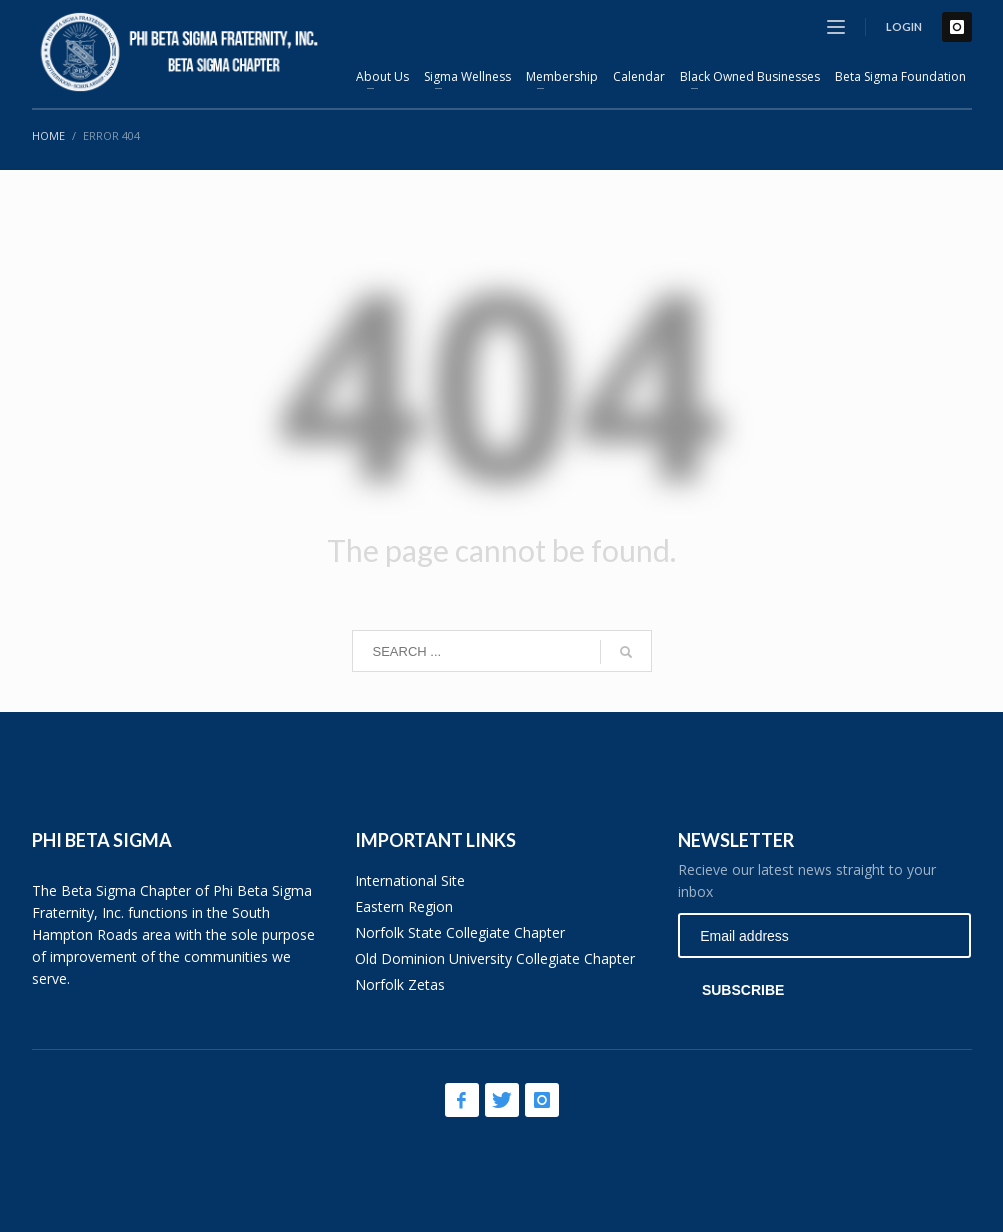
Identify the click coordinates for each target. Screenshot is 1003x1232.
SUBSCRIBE (743, 990)
